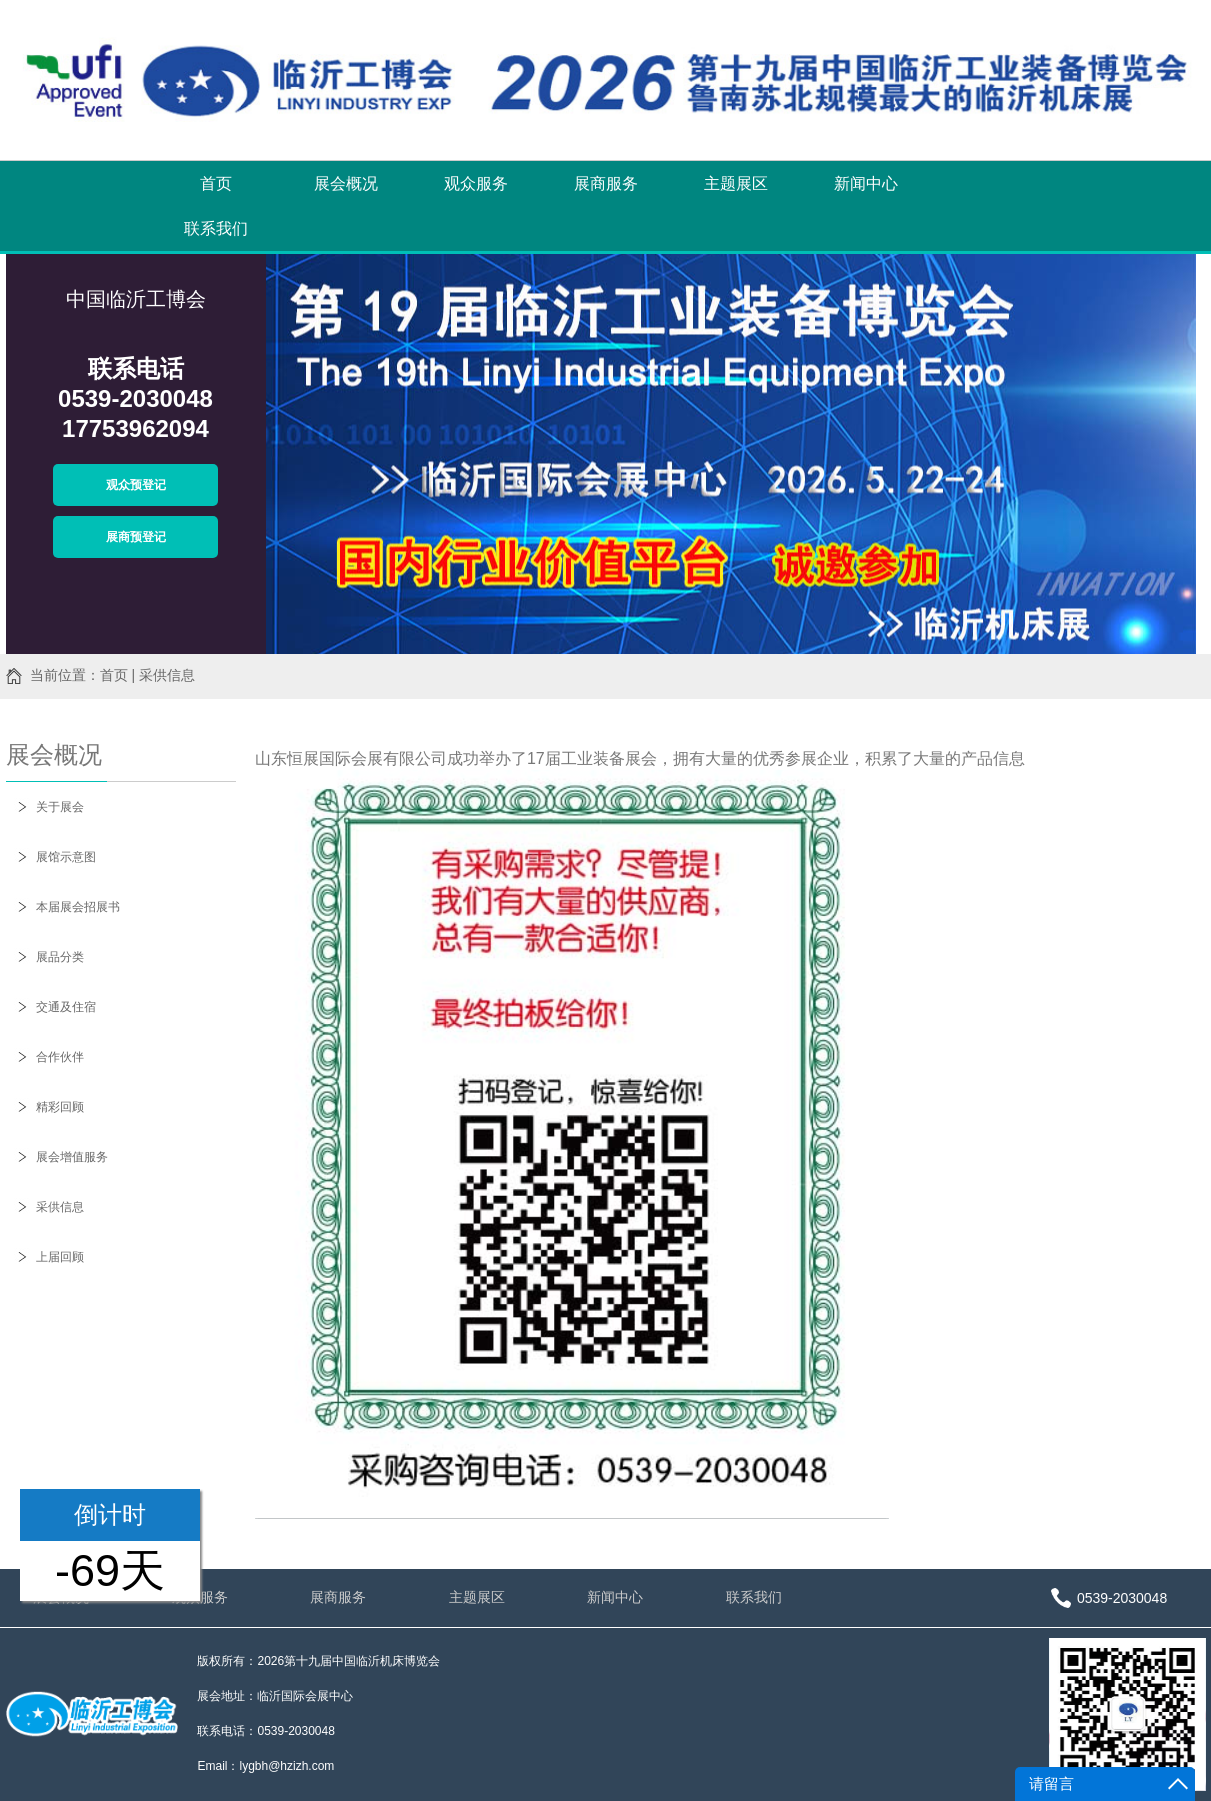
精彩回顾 (60, 1107)
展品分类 (60, 957)
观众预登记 (136, 485)
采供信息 (60, 1207)
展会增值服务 (72, 1157)
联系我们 (216, 228)
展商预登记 (136, 537)
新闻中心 (866, 183)
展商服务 (606, 183)
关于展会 (60, 807)
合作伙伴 (60, 1057)
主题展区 (736, 183)
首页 (216, 183)
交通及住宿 (66, 1007)
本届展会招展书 (78, 907)
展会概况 (346, 183)
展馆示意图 (66, 857)
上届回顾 (60, 1257)
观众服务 (476, 183)
